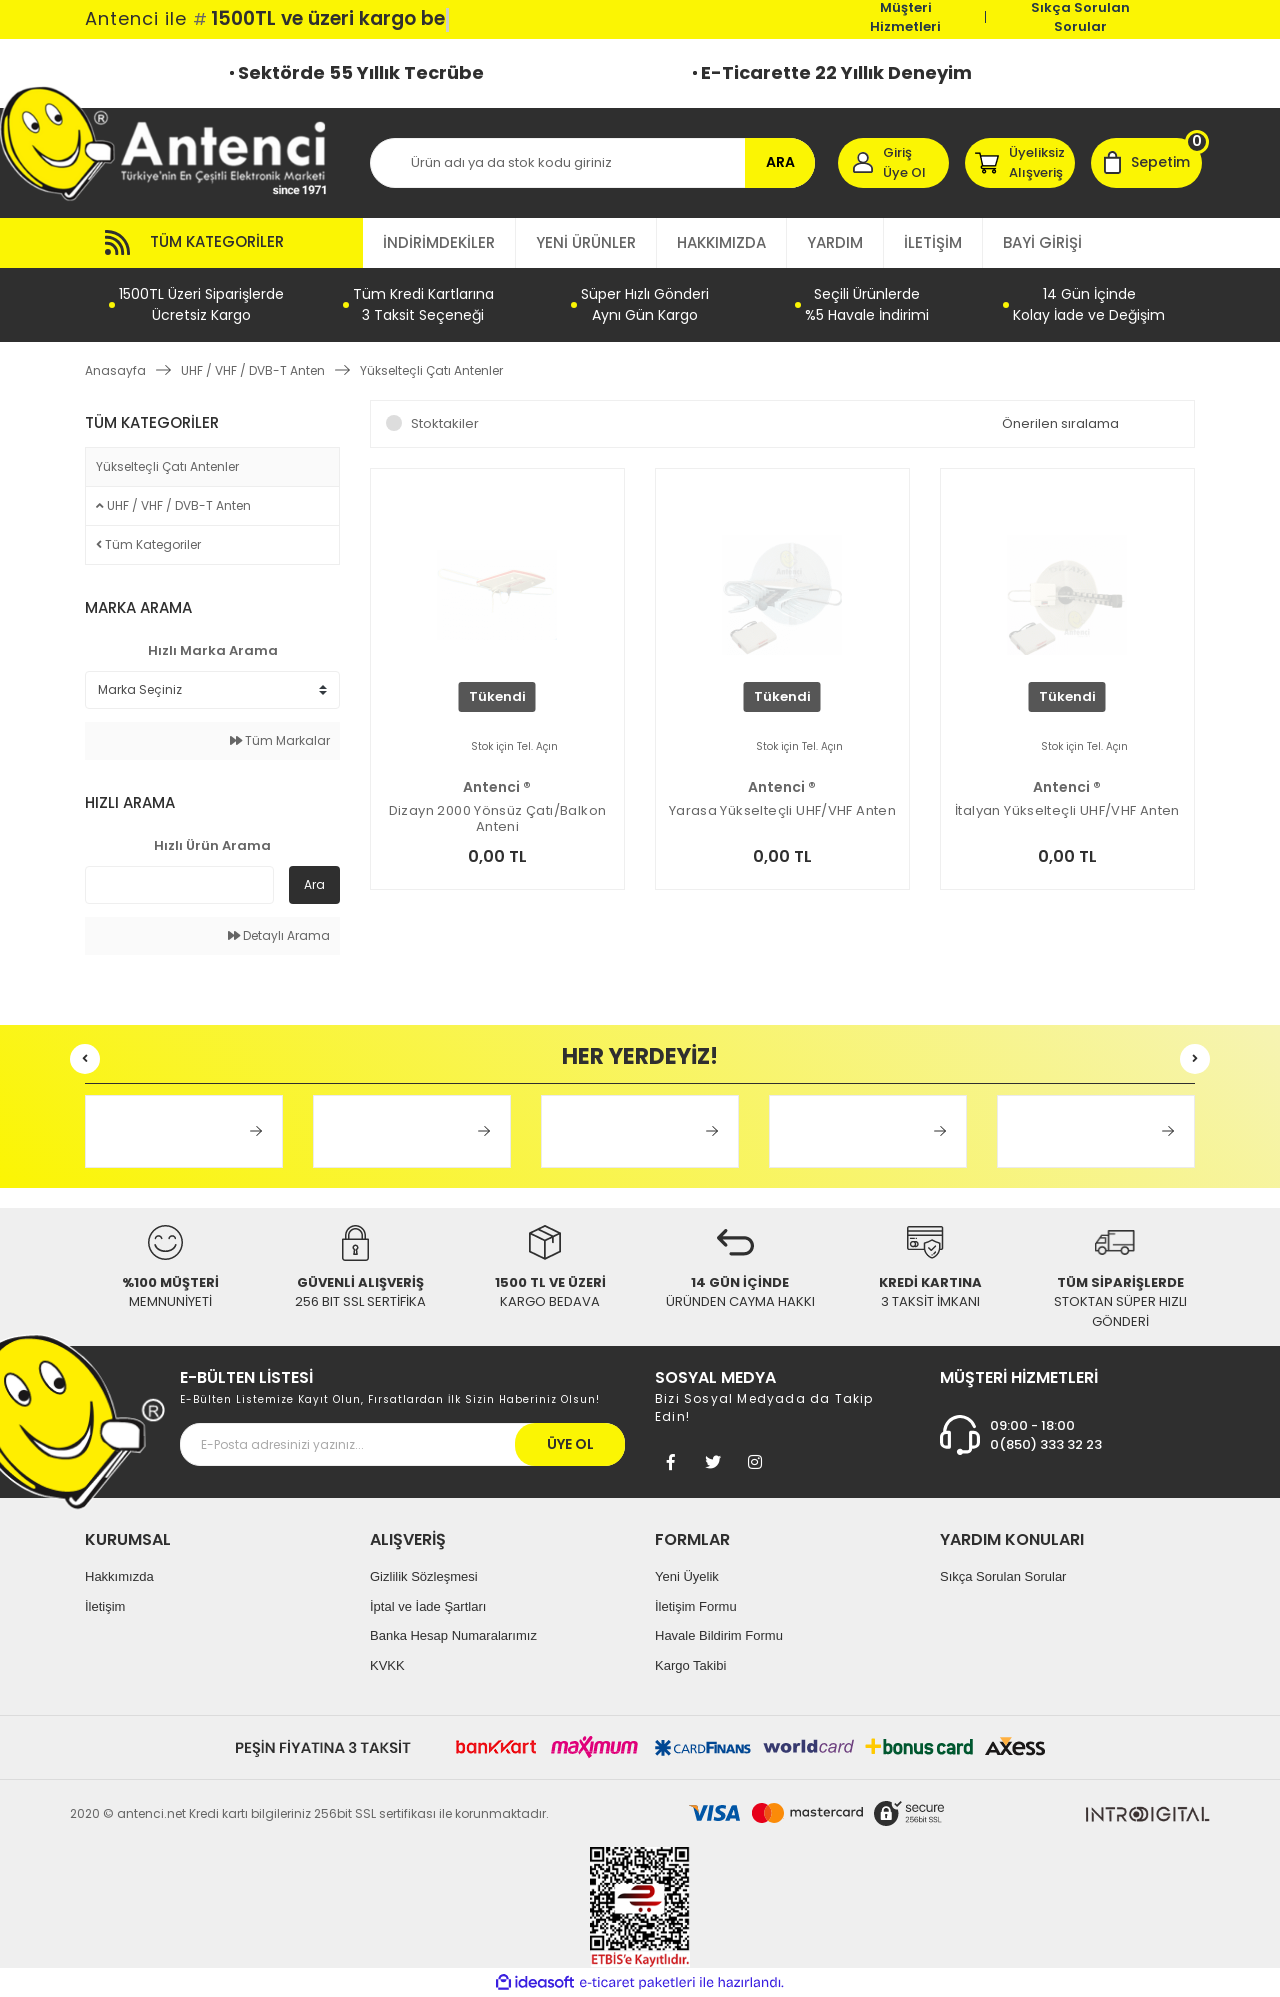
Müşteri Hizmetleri (905, 17)
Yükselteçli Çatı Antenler (431, 370)
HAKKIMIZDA (721, 242)
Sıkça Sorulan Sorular (1080, 17)
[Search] (592, 163)
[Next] (1195, 1059)
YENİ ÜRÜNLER (586, 242)
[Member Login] (893, 163)
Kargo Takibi (690, 1665)
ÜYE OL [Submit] (570, 1444)
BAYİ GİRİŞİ (1042, 242)
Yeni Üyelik (687, 1576)
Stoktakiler (445, 423)
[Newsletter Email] (402, 1444)
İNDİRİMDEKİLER (439, 242)
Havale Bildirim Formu (719, 1635)
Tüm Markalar (280, 740)
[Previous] (85, 1059)
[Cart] (1146, 163)
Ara (314, 884)
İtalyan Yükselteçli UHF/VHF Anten (1067, 811)
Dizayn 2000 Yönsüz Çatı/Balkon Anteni (498, 819)
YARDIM (835, 242)
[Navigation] (224, 243)
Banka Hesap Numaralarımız (453, 1635)
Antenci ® (497, 787)
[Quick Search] (179, 885)
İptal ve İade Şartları (428, 1606)
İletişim (105, 1606)
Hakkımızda (119, 1576)
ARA (780, 162)
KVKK (387, 1665)
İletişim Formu (696, 1606)
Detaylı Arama (279, 935)
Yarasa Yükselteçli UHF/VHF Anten (782, 811)
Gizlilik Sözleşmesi (424, 1576)
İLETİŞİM (933, 242)
